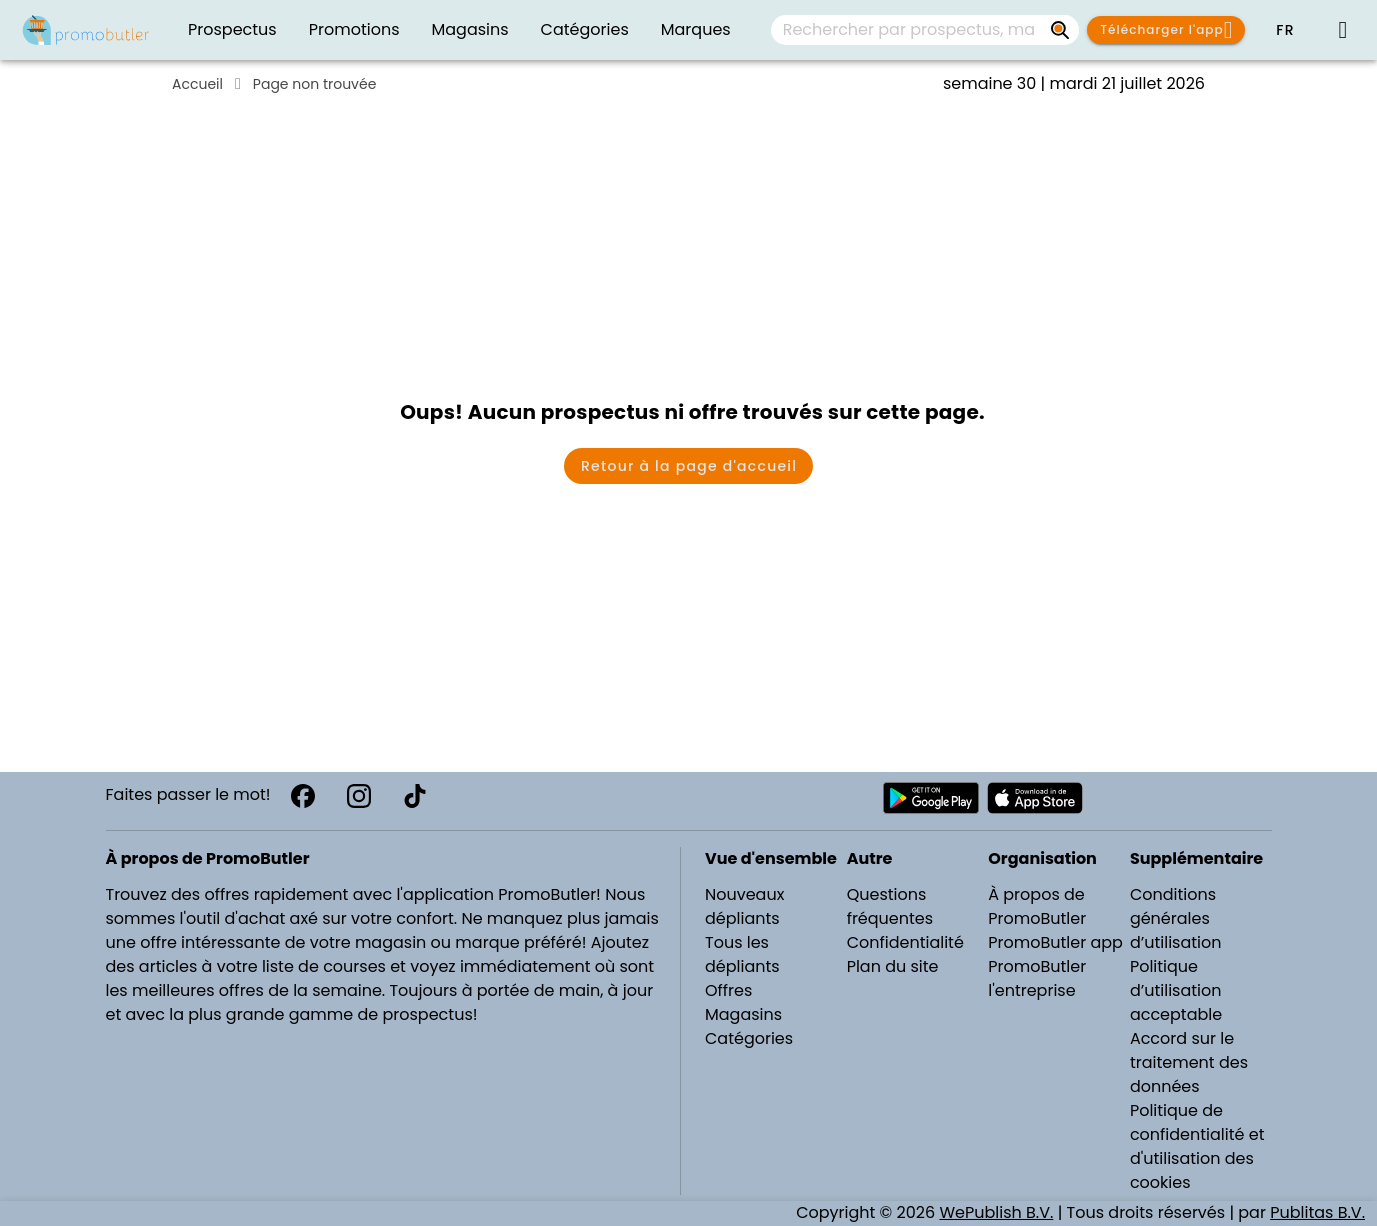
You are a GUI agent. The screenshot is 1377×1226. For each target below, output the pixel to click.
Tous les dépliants (742, 954)
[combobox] (925, 30)
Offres (728, 990)
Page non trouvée (315, 84)
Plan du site (893, 966)
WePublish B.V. (996, 1212)
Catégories (749, 1038)
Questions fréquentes (890, 906)
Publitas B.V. (1317, 1212)
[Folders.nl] (86, 30)
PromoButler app (1055, 942)
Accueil (197, 84)
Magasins (743, 1014)
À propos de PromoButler (1037, 906)
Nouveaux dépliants (744, 906)
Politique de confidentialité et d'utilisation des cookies (1197, 1146)
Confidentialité (905, 942)
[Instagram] (359, 796)
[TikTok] (415, 796)
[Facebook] (303, 796)
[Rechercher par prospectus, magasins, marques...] (1061, 30)
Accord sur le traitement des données (1189, 1062)
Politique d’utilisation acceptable (1176, 990)
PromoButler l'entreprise (1037, 978)
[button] (1285, 30)
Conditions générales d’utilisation (1176, 918)
